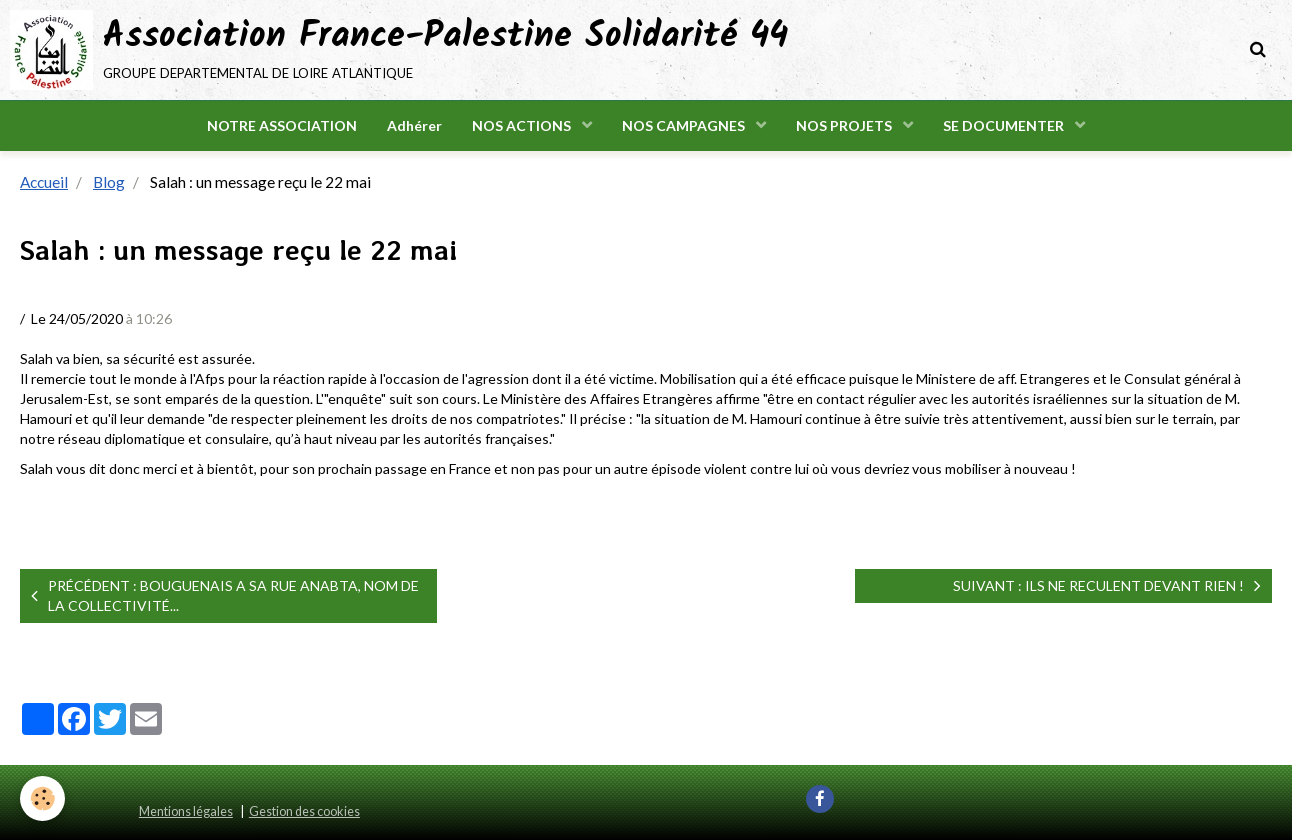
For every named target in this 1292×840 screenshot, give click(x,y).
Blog (109, 182)
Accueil (44, 182)
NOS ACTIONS (523, 125)
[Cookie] (42, 798)
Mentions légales (186, 811)
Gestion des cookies (304, 811)
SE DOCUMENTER (1005, 125)
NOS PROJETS (845, 125)
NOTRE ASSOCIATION (282, 125)
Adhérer (414, 125)
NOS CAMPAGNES (685, 125)
